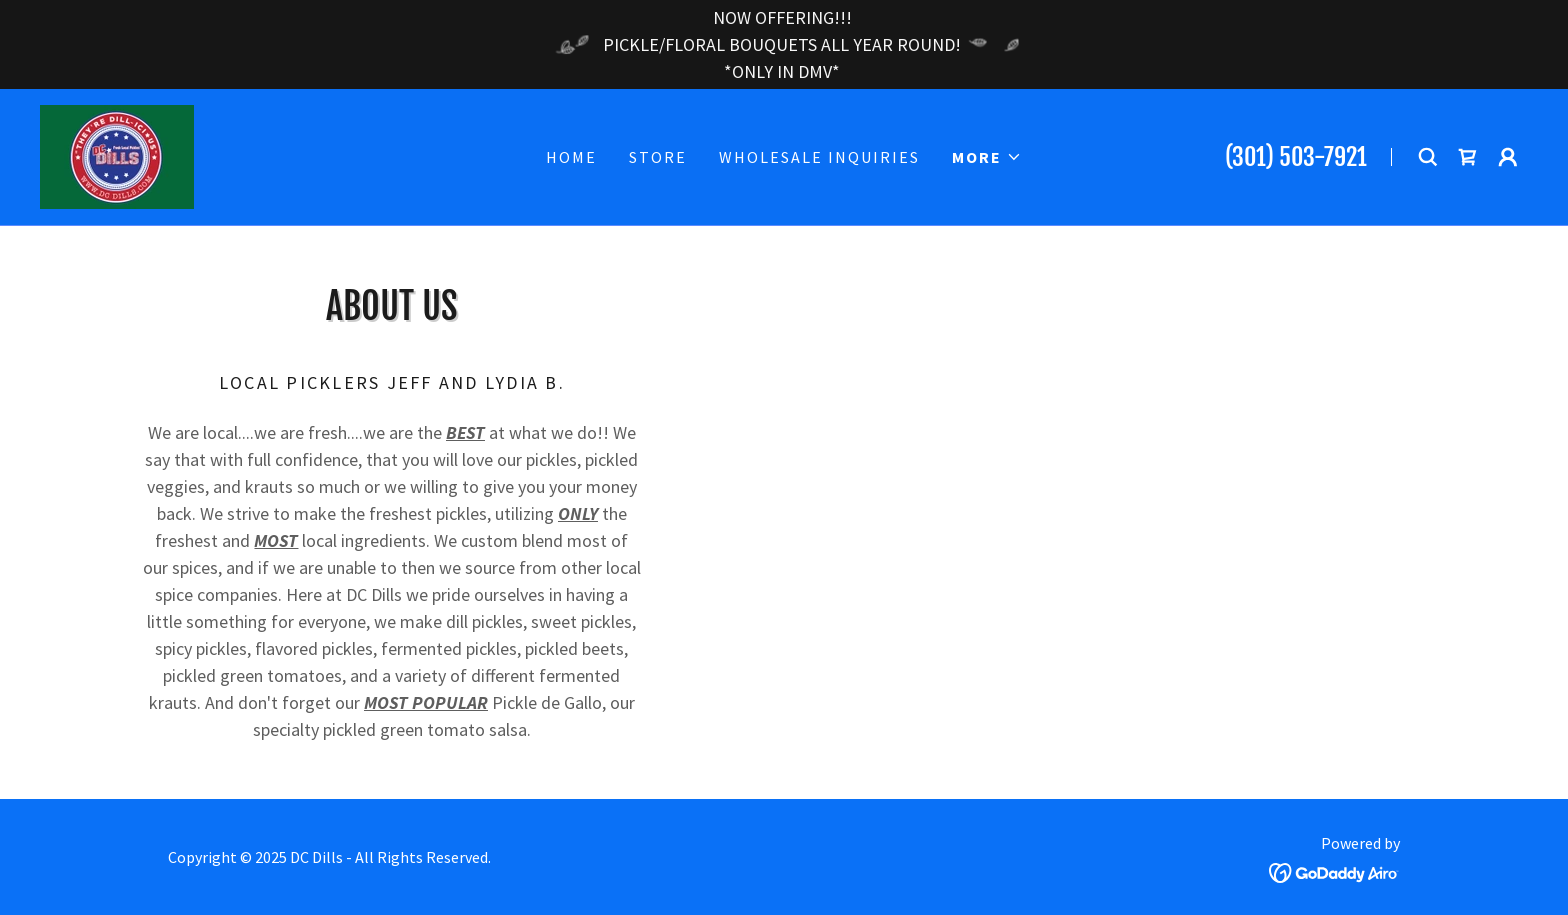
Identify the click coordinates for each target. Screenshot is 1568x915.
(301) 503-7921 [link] (1296, 157)
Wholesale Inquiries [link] (819, 157)
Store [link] (658, 157)
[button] (987, 157)
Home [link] (571, 157)
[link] (117, 154)
